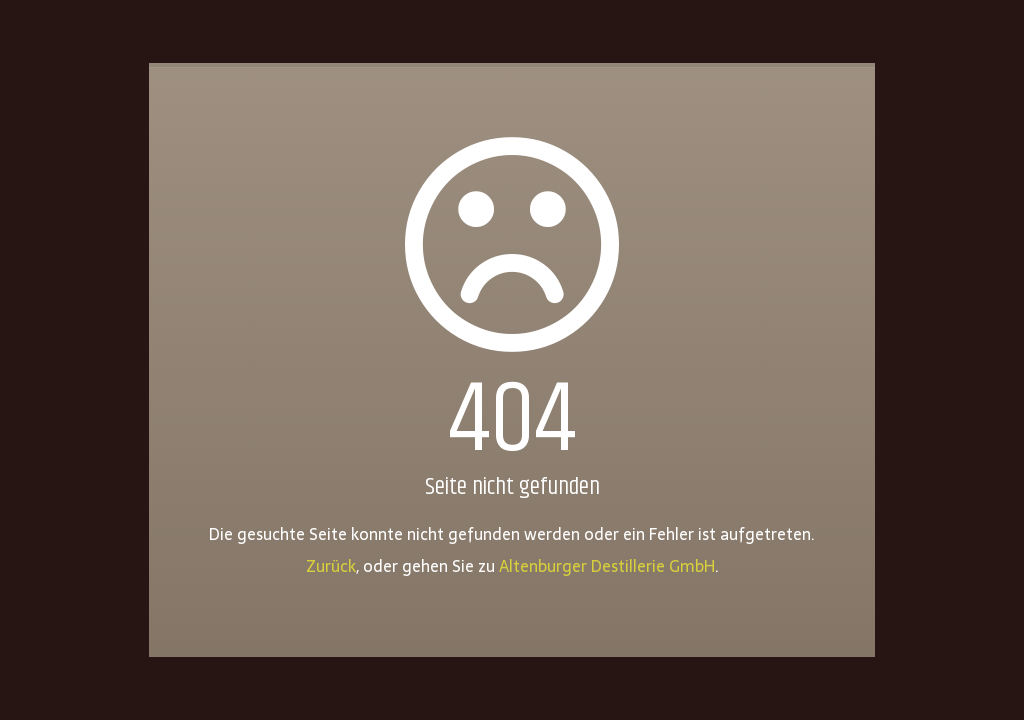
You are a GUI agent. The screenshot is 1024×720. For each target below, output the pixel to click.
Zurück (331, 566)
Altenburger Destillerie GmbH (607, 566)
